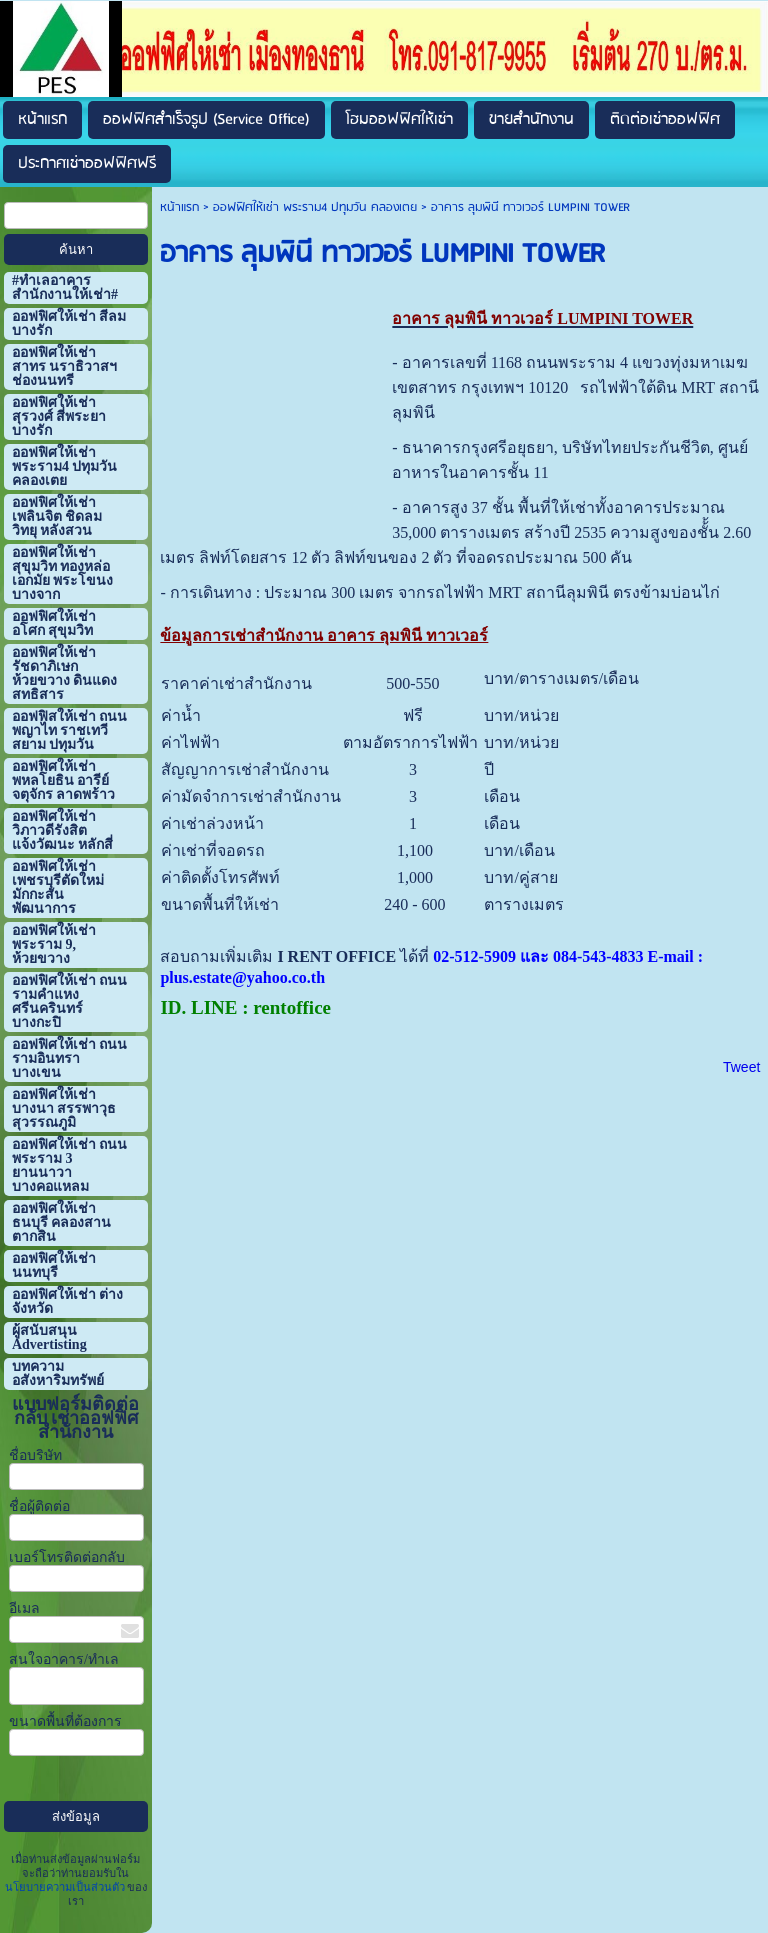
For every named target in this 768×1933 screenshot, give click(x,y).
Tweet (741, 1067)
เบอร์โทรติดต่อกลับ (67, 1557)
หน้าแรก (179, 207)
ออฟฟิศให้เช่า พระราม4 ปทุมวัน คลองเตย (315, 207)
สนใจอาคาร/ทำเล (64, 1659)
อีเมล (24, 1608)
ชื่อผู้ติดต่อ (39, 1506)
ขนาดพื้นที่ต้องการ (65, 1721)
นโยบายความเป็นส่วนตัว (66, 1887)
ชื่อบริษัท (35, 1455)
